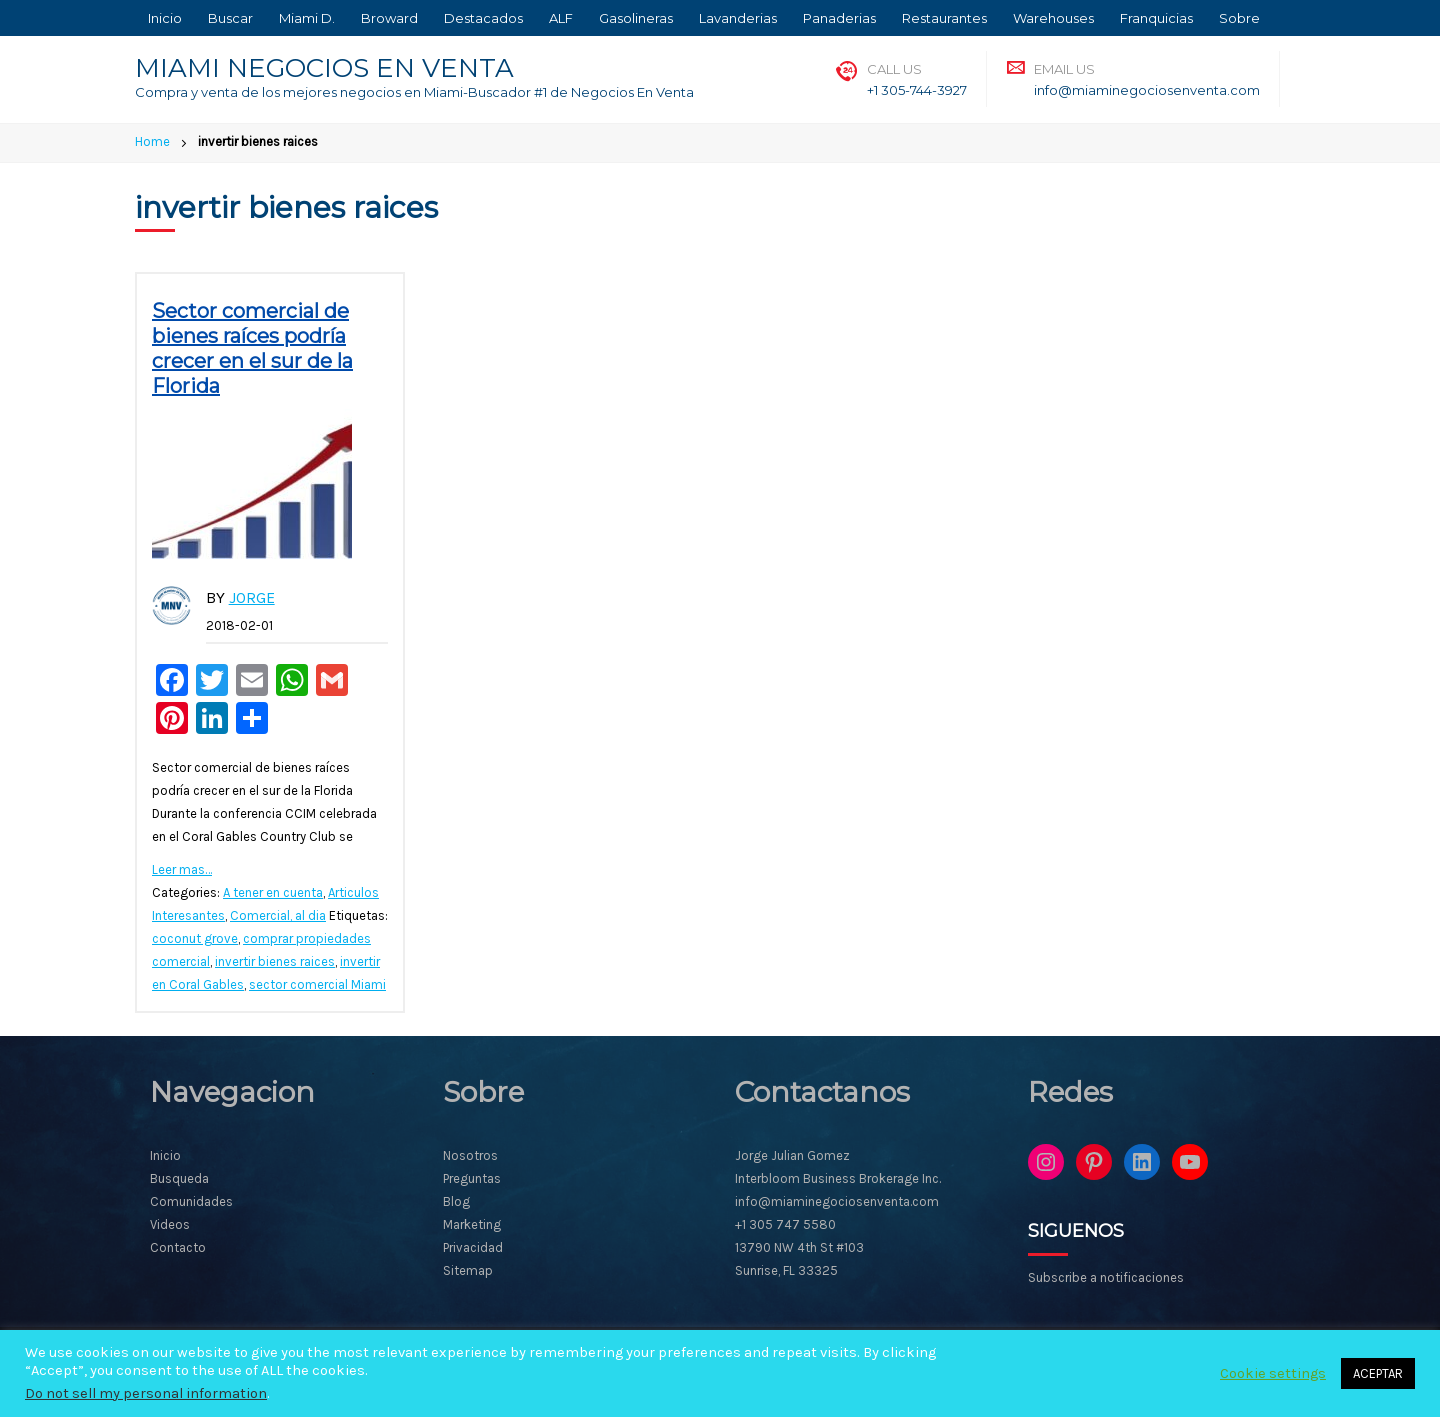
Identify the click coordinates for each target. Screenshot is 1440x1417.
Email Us (1064, 69)
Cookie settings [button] (1273, 1373)
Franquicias (1156, 18)
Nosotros (470, 1155)
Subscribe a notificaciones (1106, 1277)
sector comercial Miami (317, 984)
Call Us (894, 69)
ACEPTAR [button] (1378, 1373)
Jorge (252, 597)
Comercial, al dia (278, 915)
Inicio (165, 18)
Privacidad (473, 1247)
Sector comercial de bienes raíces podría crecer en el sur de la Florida (252, 348)
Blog (456, 1201)
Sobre (1239, 18)
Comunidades (191, 1201)
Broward (389, 18)
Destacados (483, 18)
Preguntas (472, 1178)
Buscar (230, 18)
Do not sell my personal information (146, 1393)
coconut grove (195, 938)
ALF (561, 18)
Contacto (178, 1247)
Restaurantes (944, 18)
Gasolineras (636, 18)
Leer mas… (182, 869)
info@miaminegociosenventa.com (1147, 90)
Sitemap (468, 1270)
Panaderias (839, 18)
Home (152, 141)
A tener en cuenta (273, 892)
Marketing (472, 1224)
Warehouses (1053, 18)
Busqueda (179, 1178)
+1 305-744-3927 (917, 90)
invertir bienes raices (275, 961)
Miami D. (307, 18)
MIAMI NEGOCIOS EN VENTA (324, 68)
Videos (170, 1224)
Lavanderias (738, 18)
